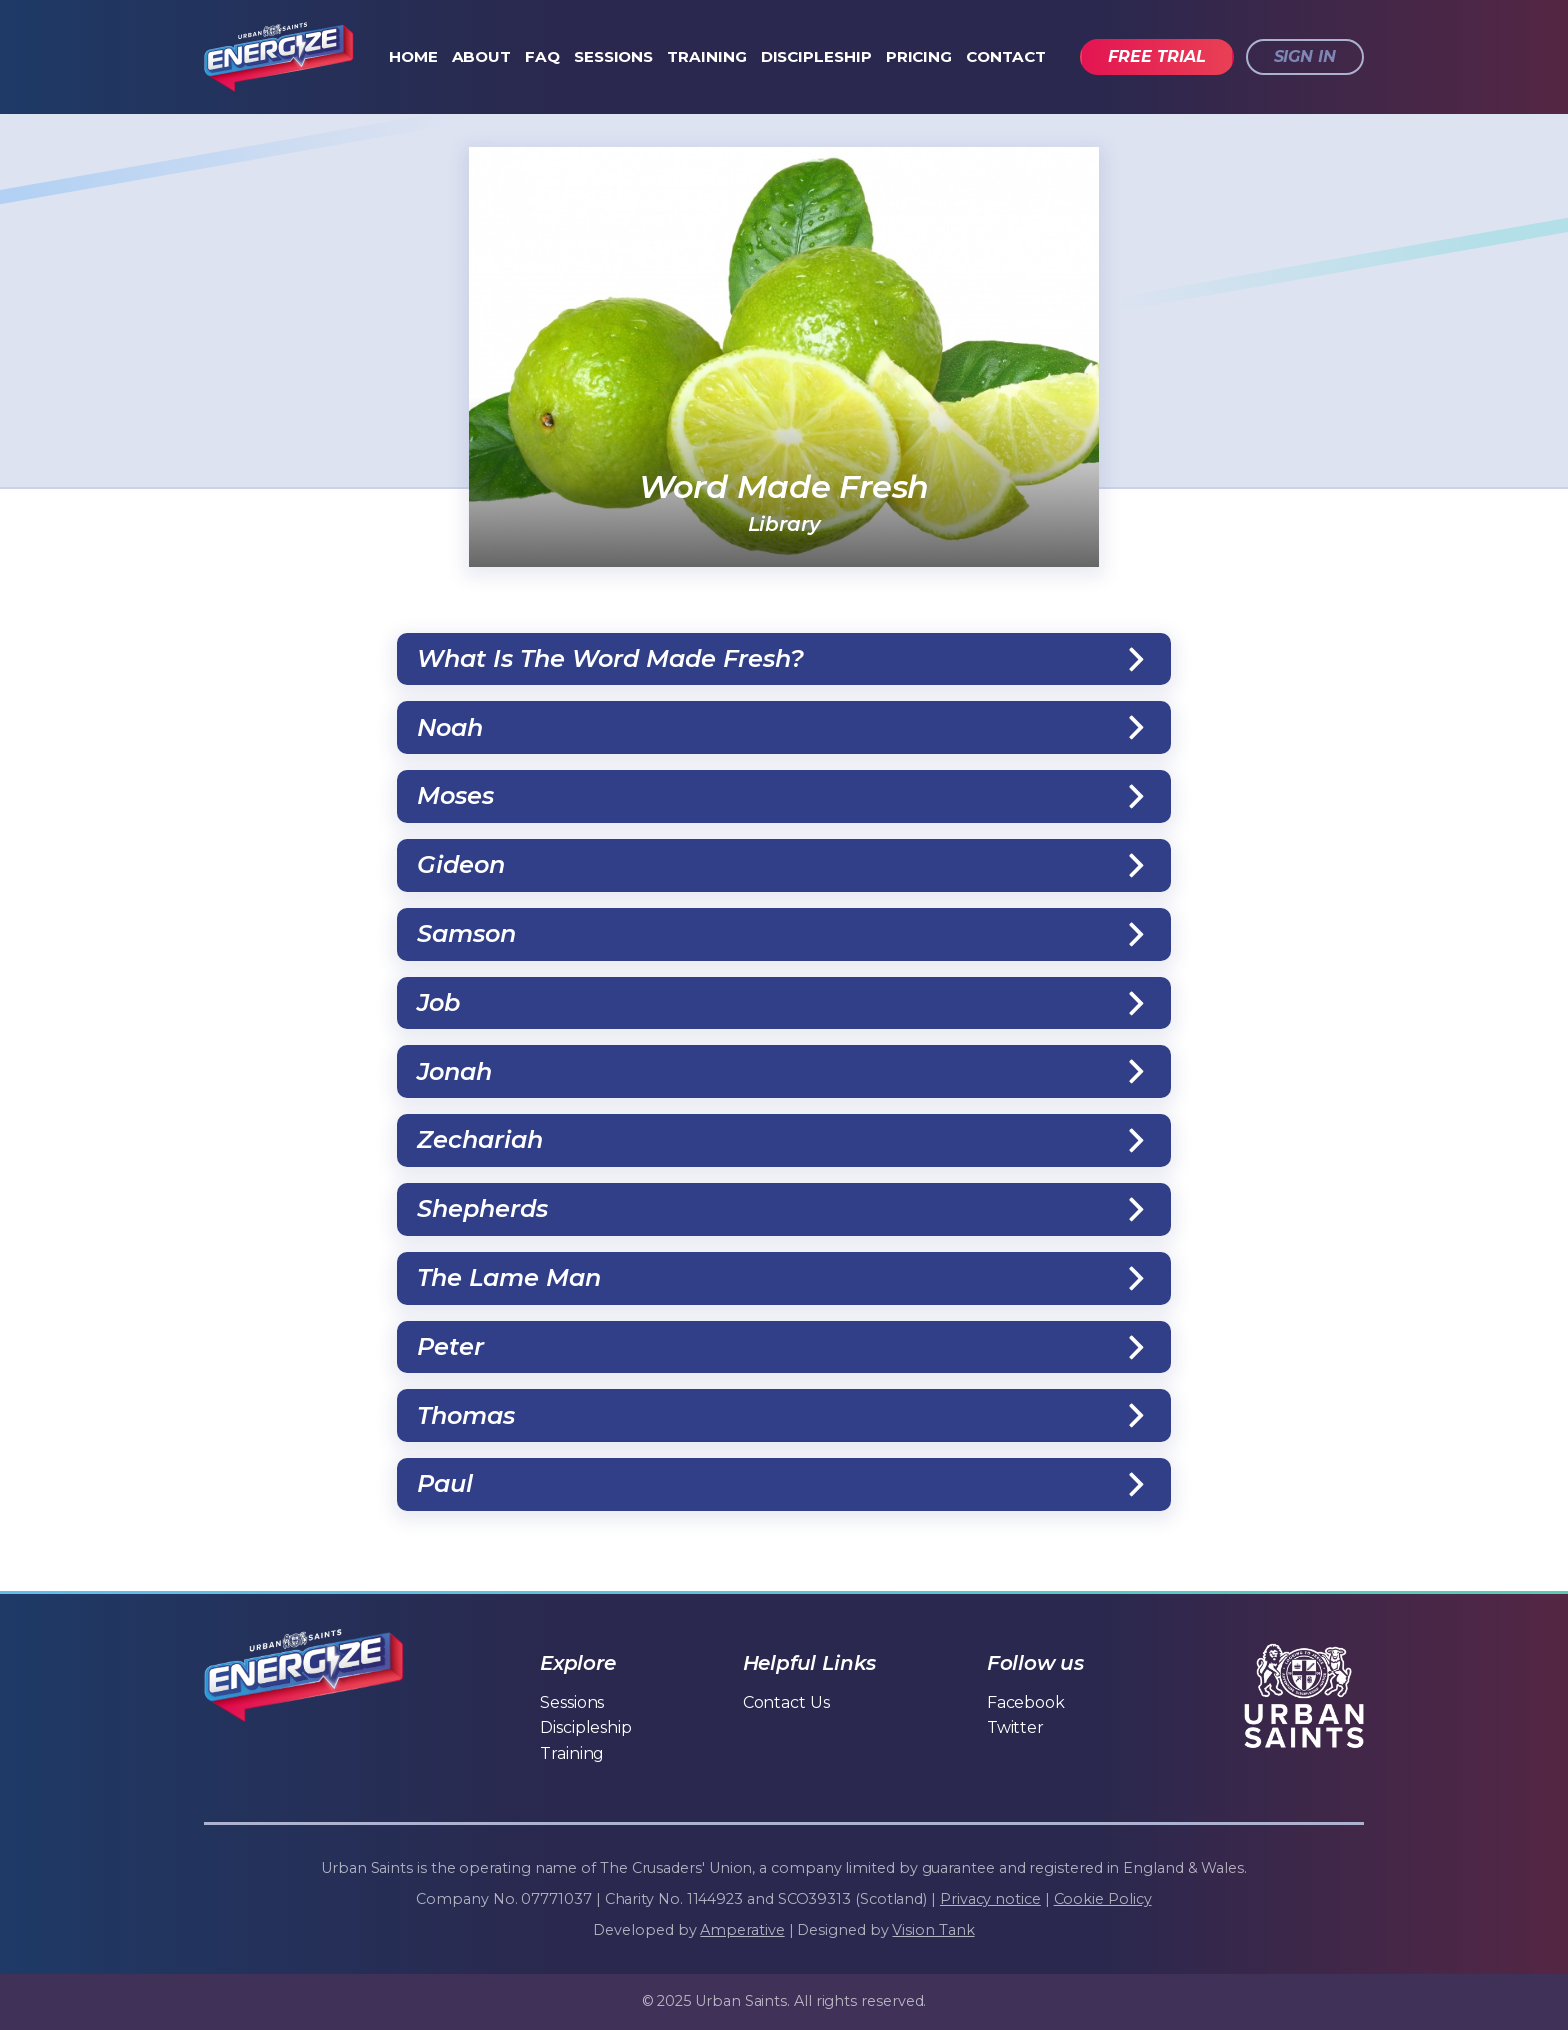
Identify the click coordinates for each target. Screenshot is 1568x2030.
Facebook (1026, 1702)
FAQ (542, 56)
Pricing (919, 56)
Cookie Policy (1103, 1899)
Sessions (613, 56)
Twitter (1015, 1727)
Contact (1005, 56)
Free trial (1156, 56)
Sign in (1305, 56)
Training (706, 56)
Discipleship (816, 56)
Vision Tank (933, 1930)
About (482, 56)
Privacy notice (990, 1899)
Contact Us (786, 1702)
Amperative (742, 1930)
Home (413, 56)
